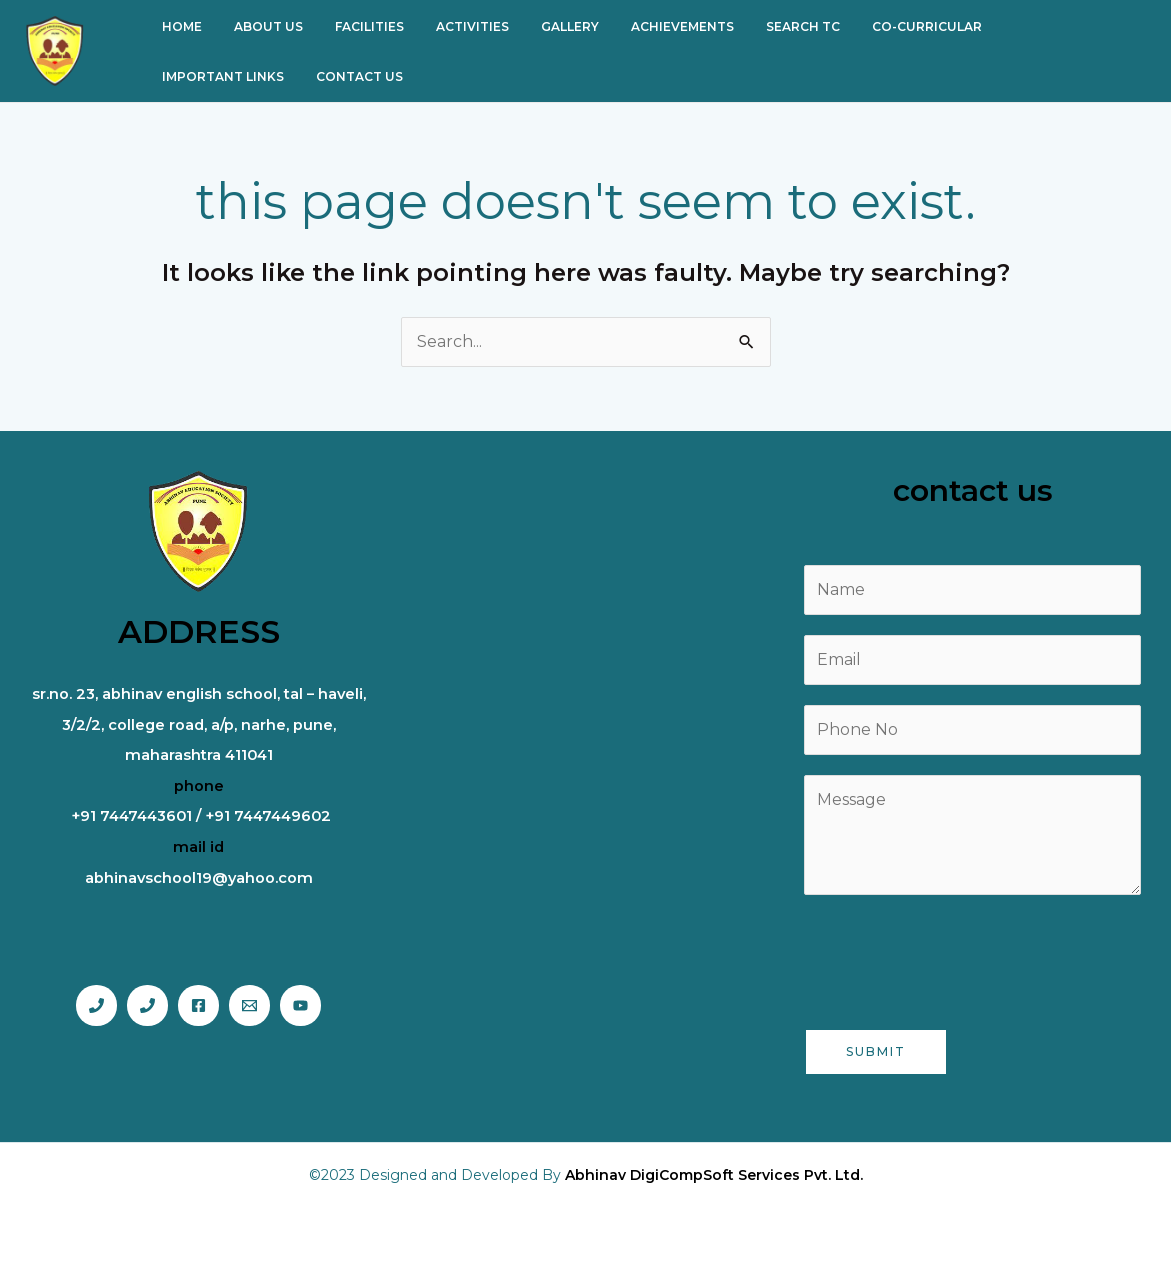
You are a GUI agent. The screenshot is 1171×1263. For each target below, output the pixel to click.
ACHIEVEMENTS (638, 26)
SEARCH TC (751, 26)
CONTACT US (201, 76)
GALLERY (534, 26)
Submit (876, 1051)
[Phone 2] (147, 1005)
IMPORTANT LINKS (1007, 26)
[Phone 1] (96, 1005)
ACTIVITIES (444, 26)
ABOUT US (256, 26)
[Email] (249, 1005)
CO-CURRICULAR (867, 26)
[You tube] (300, 1005)
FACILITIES (349, 26)
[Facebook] (198, 1005)
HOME (178, 26)
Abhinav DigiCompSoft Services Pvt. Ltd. (714, 1175)
